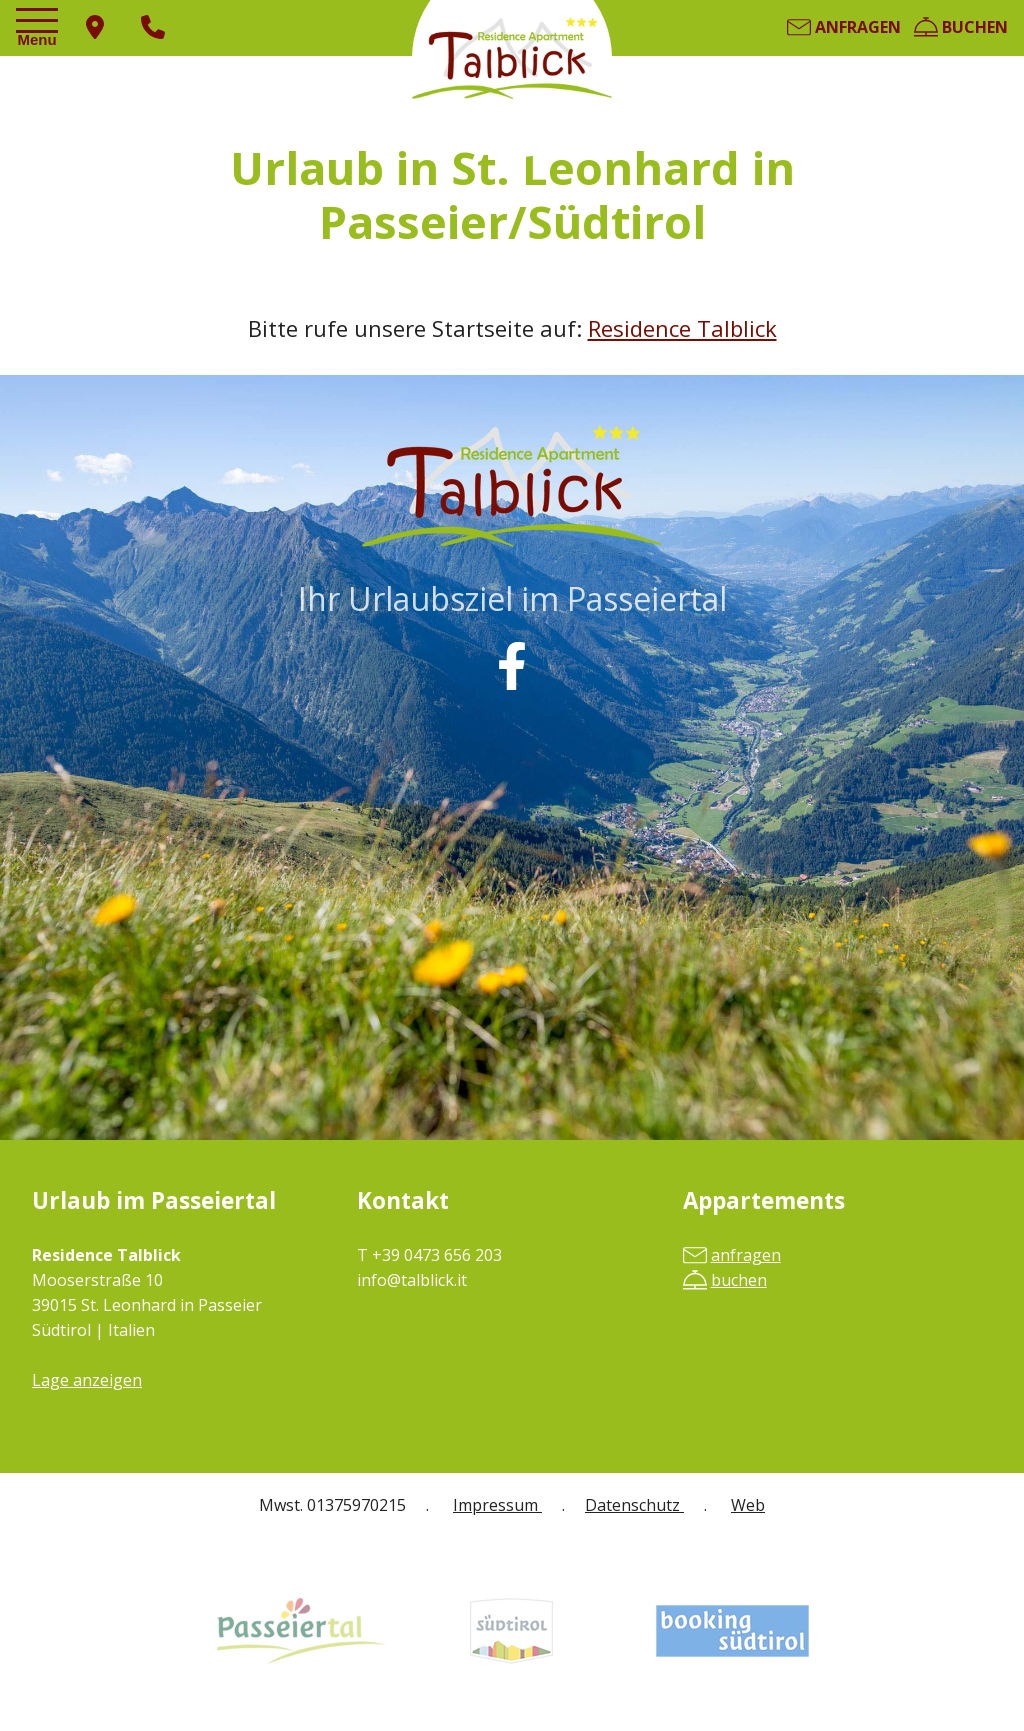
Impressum (497, 1505)
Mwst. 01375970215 (332, 1505)
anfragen (844, 27)
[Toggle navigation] (40, 29)
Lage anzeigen (87, 1380)
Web (748, 1505)
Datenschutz (634, 1505)
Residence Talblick (682, 328)
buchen (961, 27)
